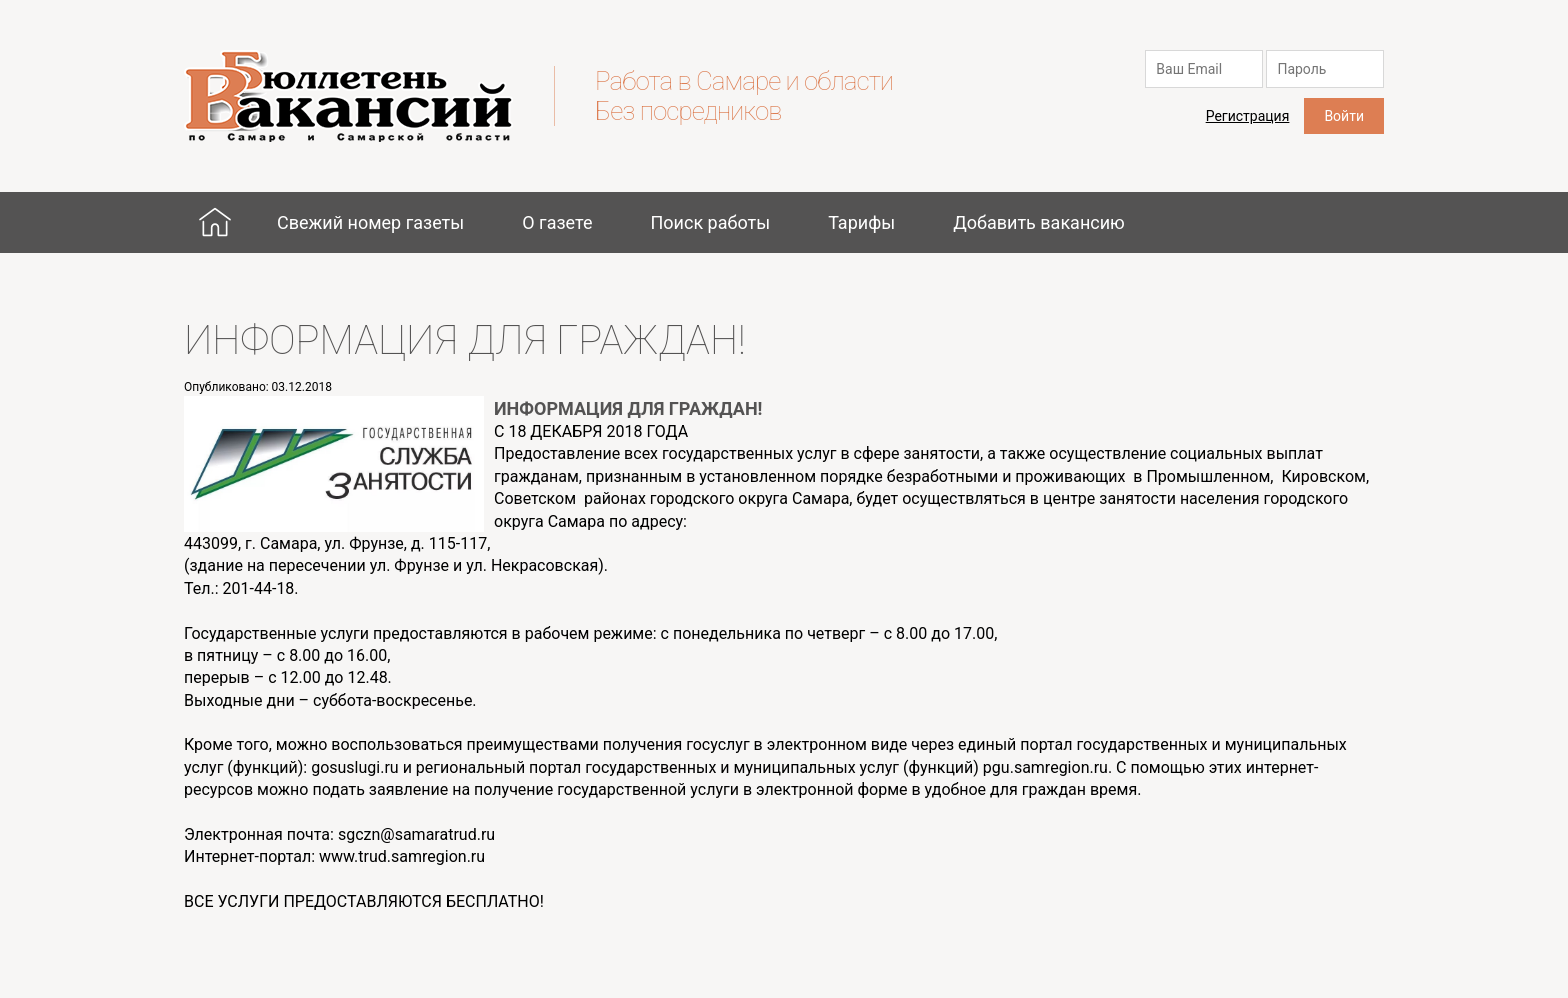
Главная (215, 222)
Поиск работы (710, 222)
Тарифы (861, 222)
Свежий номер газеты (370, 222)
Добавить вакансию (1039, 222)
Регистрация (1248, 116)
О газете (557, 222)
